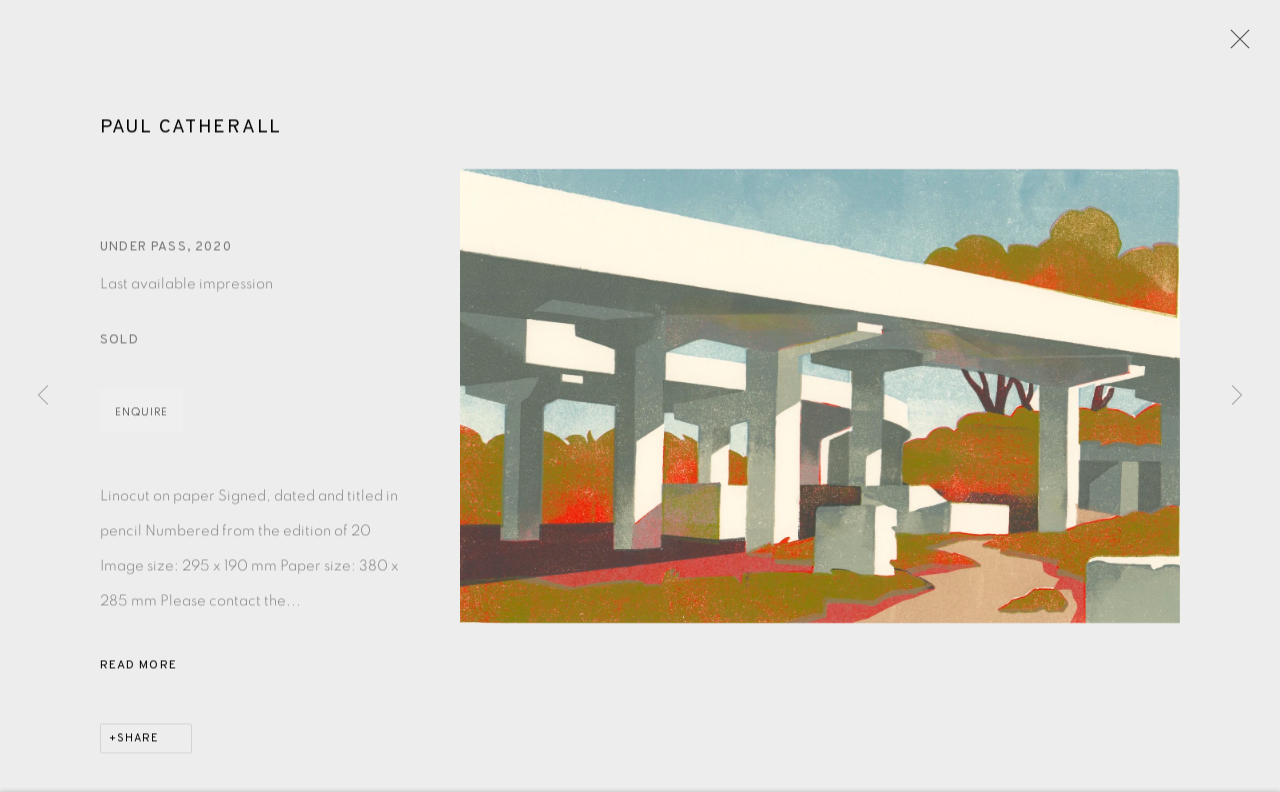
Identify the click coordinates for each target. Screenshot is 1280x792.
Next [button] (1237, 396)
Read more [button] (138, 669)
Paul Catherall (191, 130)
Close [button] (1235, 45)
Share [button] (138, 742)
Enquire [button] (141, 415)
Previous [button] (43, 396)
